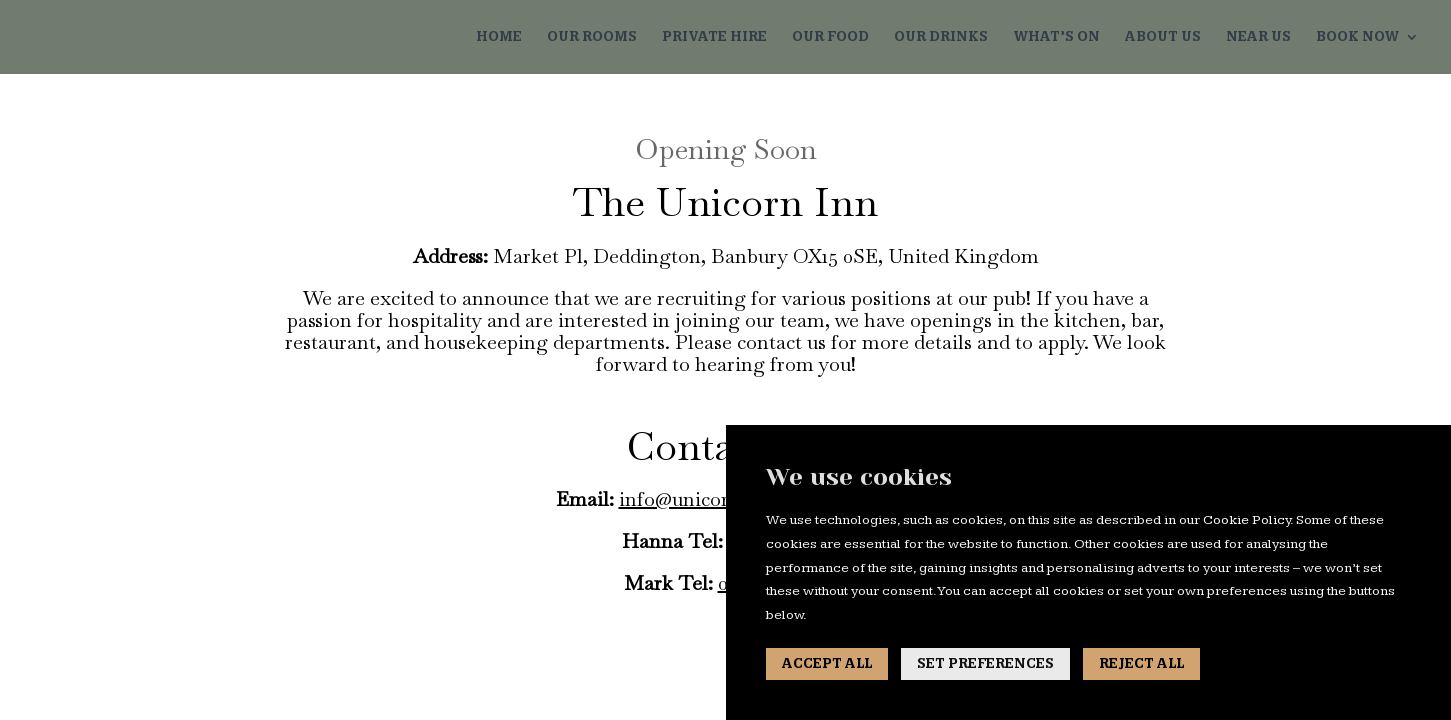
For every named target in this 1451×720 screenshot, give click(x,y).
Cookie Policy (1246, 520)
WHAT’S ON (1056, 37)
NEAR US (1258, 37)
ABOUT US (1163, 37)
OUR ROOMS (592, 37)
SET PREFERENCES (985, 664)
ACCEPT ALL (827, 664)
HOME (499, 37)
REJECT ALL (1141, 664)
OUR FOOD (830, 37)
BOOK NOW (1357, 37)
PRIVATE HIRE (714, 37)
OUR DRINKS (941, 37)
